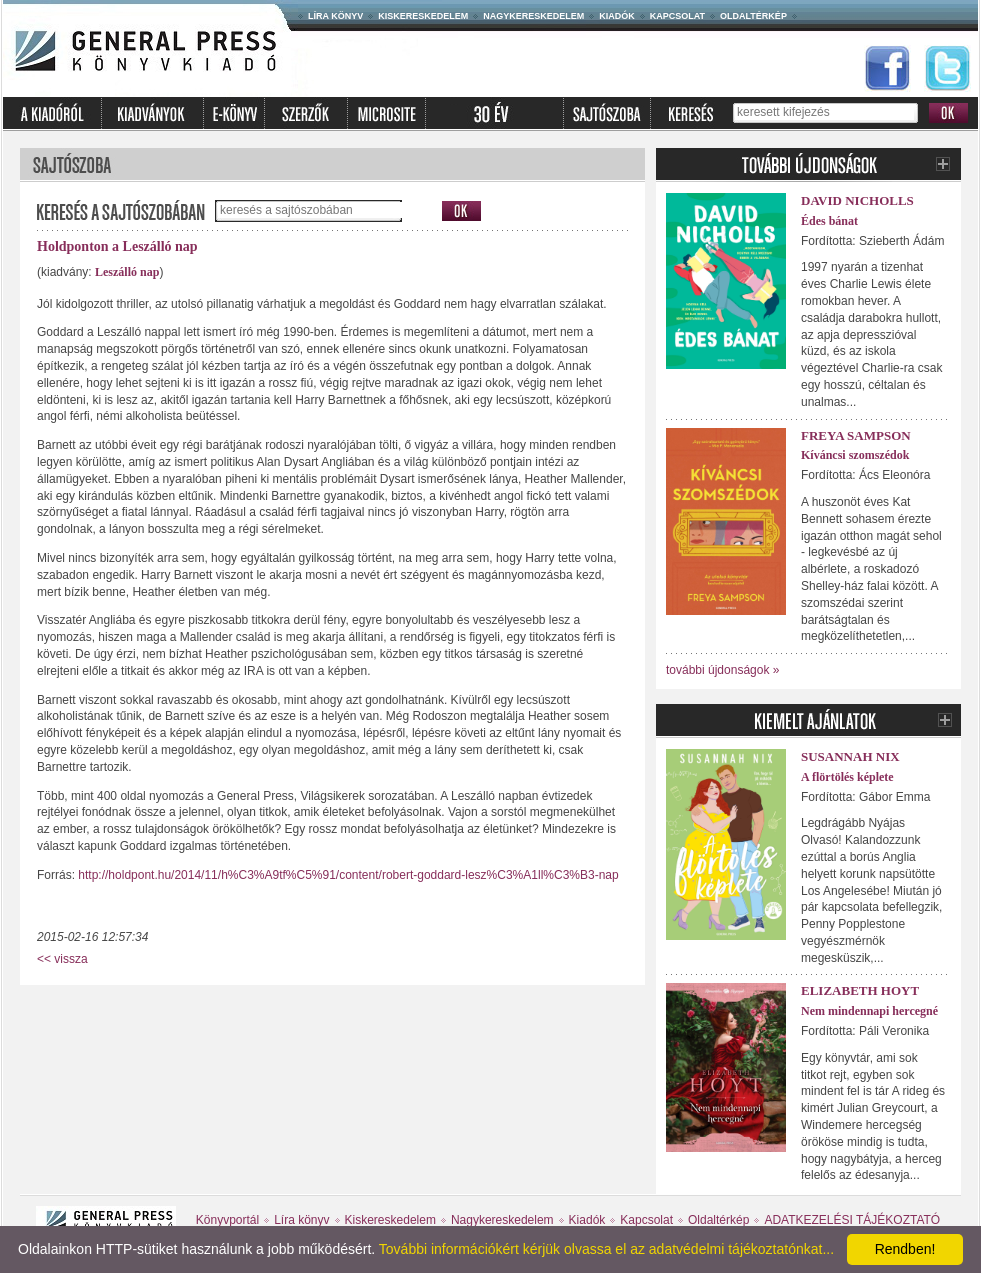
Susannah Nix (850, 756)
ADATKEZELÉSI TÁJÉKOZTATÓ (852, 1220)
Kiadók (617, 16)
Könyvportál (227, 1220)
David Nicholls (857, 200)
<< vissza (62, 959)
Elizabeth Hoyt (860, 990)
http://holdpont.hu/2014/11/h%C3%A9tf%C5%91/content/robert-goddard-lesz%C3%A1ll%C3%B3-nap (348, 875)
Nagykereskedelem (533, 16)
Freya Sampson (856, 435)
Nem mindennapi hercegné (869, 1011)
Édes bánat (829, 221)
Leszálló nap (127, 272)
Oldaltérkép (753, 16)
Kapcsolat (677, 16)
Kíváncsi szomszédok (855, 455)
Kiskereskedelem (423, 16)
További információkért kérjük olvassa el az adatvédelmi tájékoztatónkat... (606, 1249)
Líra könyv (335, 16)
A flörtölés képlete (847, 777)
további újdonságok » (722, 670)
